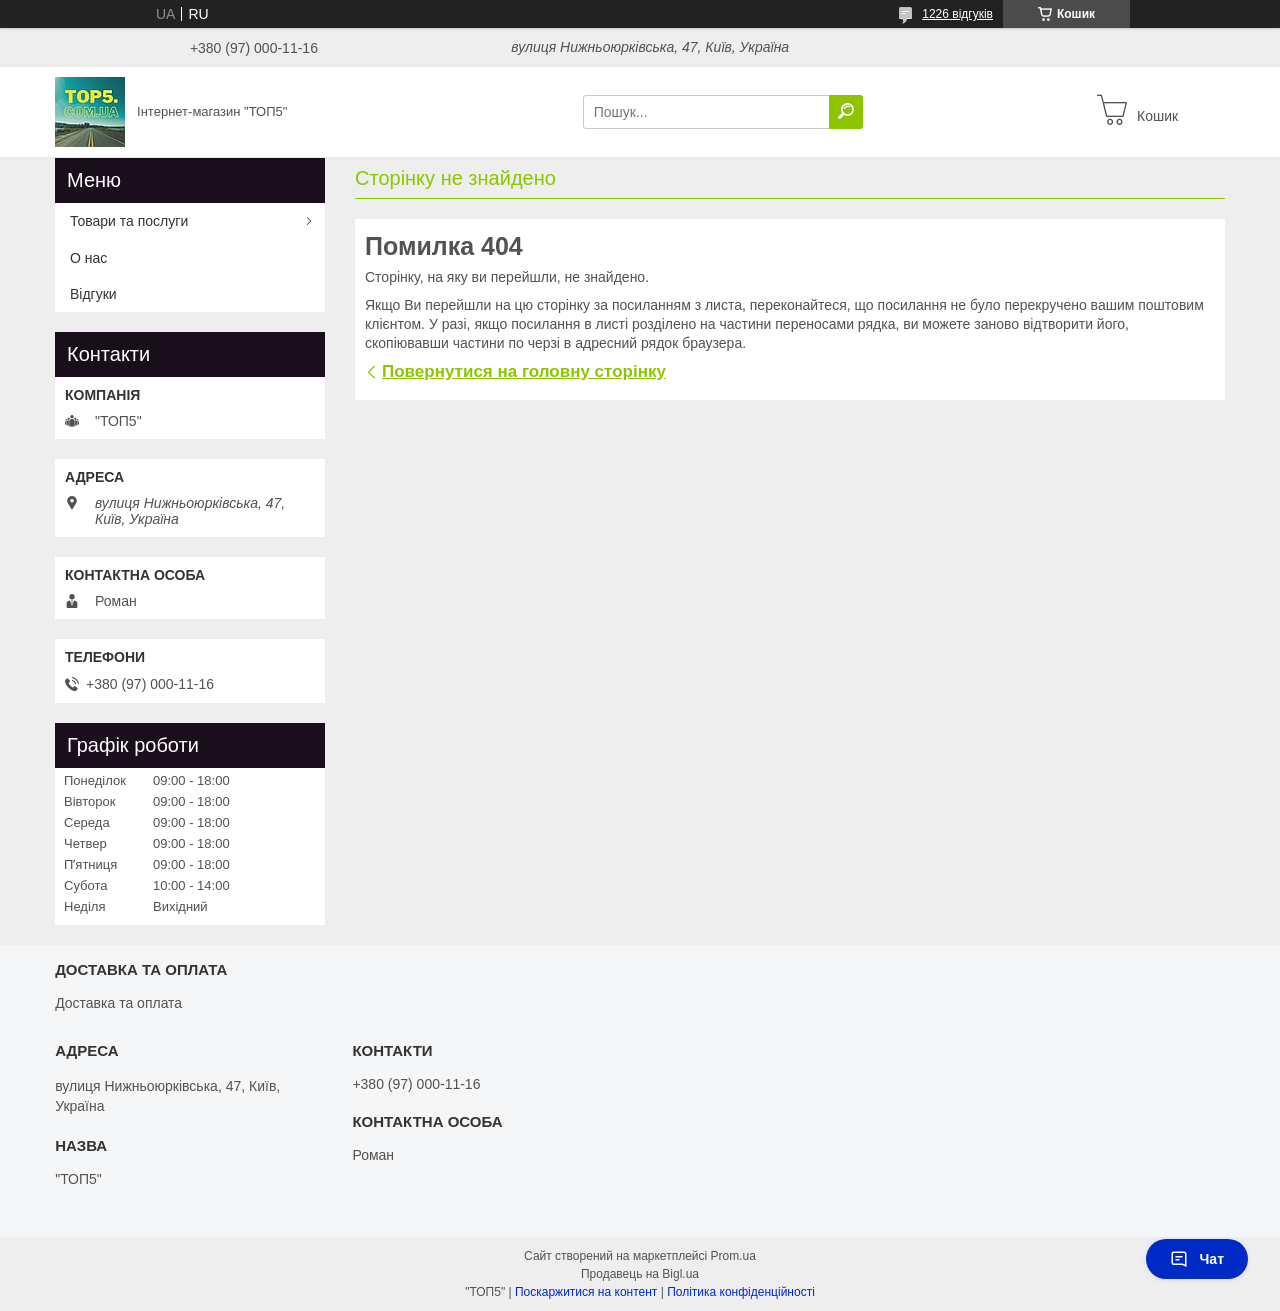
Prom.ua (733, 1256)
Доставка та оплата (118, 1003)
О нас (88, 258)
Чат (1197, 1259)
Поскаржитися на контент (586, 1292)
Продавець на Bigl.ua (640, 1274)
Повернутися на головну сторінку (524, 371)
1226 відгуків (957, 14)
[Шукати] (846, 112)
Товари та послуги (129, 221)
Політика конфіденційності (741, 1292)
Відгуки (93, 294)
